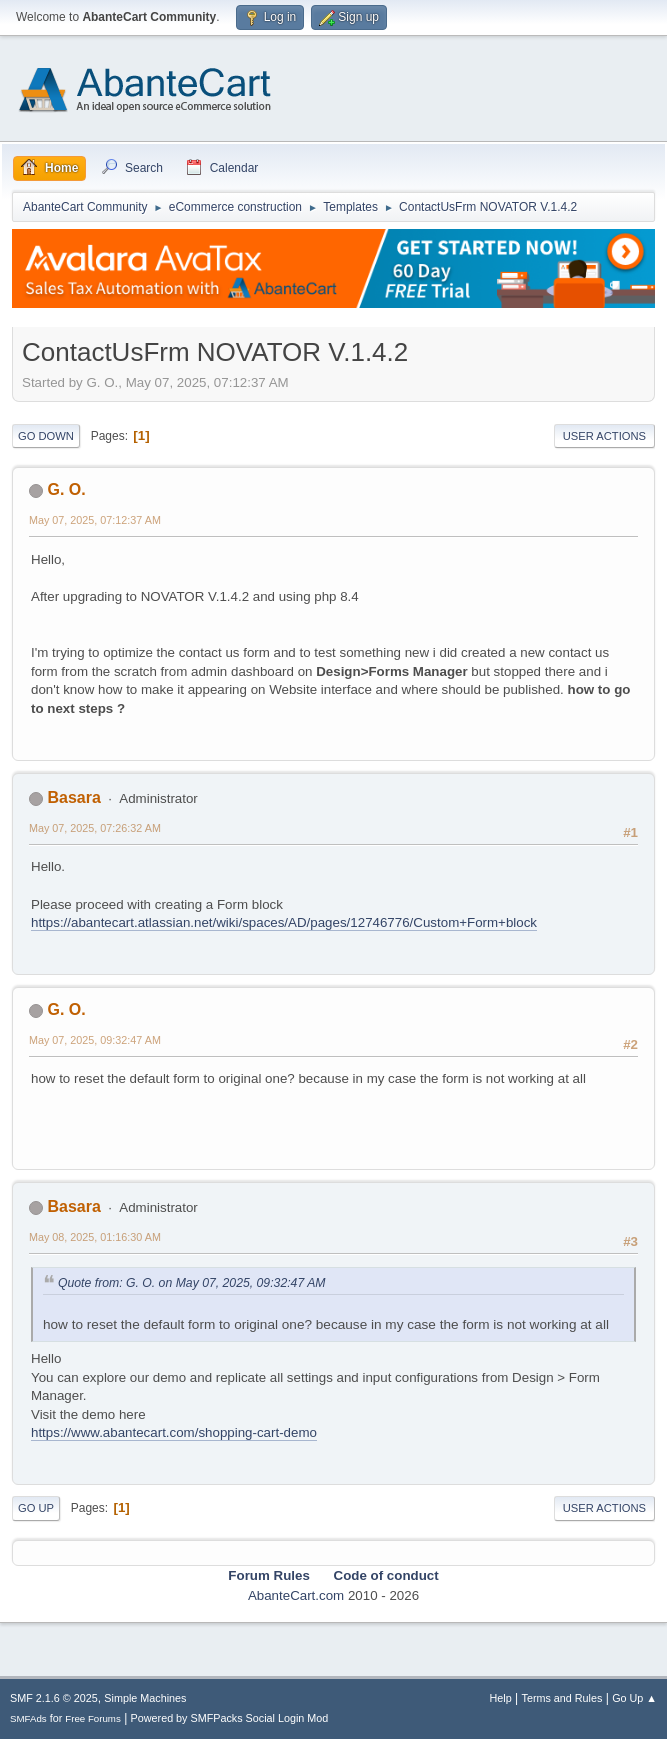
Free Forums (93, 1718)
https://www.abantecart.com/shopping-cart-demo (174, 1432)
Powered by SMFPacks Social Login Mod (230, 1718)
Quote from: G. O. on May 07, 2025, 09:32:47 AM (191, 1283)
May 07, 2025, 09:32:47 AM (95, 1040)
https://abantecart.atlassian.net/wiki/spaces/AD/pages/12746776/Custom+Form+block (284, 922)
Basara (73, 797)
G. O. (66, 489)
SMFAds (28, 1718)
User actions (604, 436)
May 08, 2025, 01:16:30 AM (95, 1237)
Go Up (36, 1508)
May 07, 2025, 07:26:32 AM (95, 828)
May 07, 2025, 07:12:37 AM (95, 520)
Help (501, 1698)
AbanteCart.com (296, 1595)
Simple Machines (145, 1698)
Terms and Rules (562, 1698)
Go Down (46, 436)
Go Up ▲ (634, 1698)
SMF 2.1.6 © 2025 (54, 1698)
